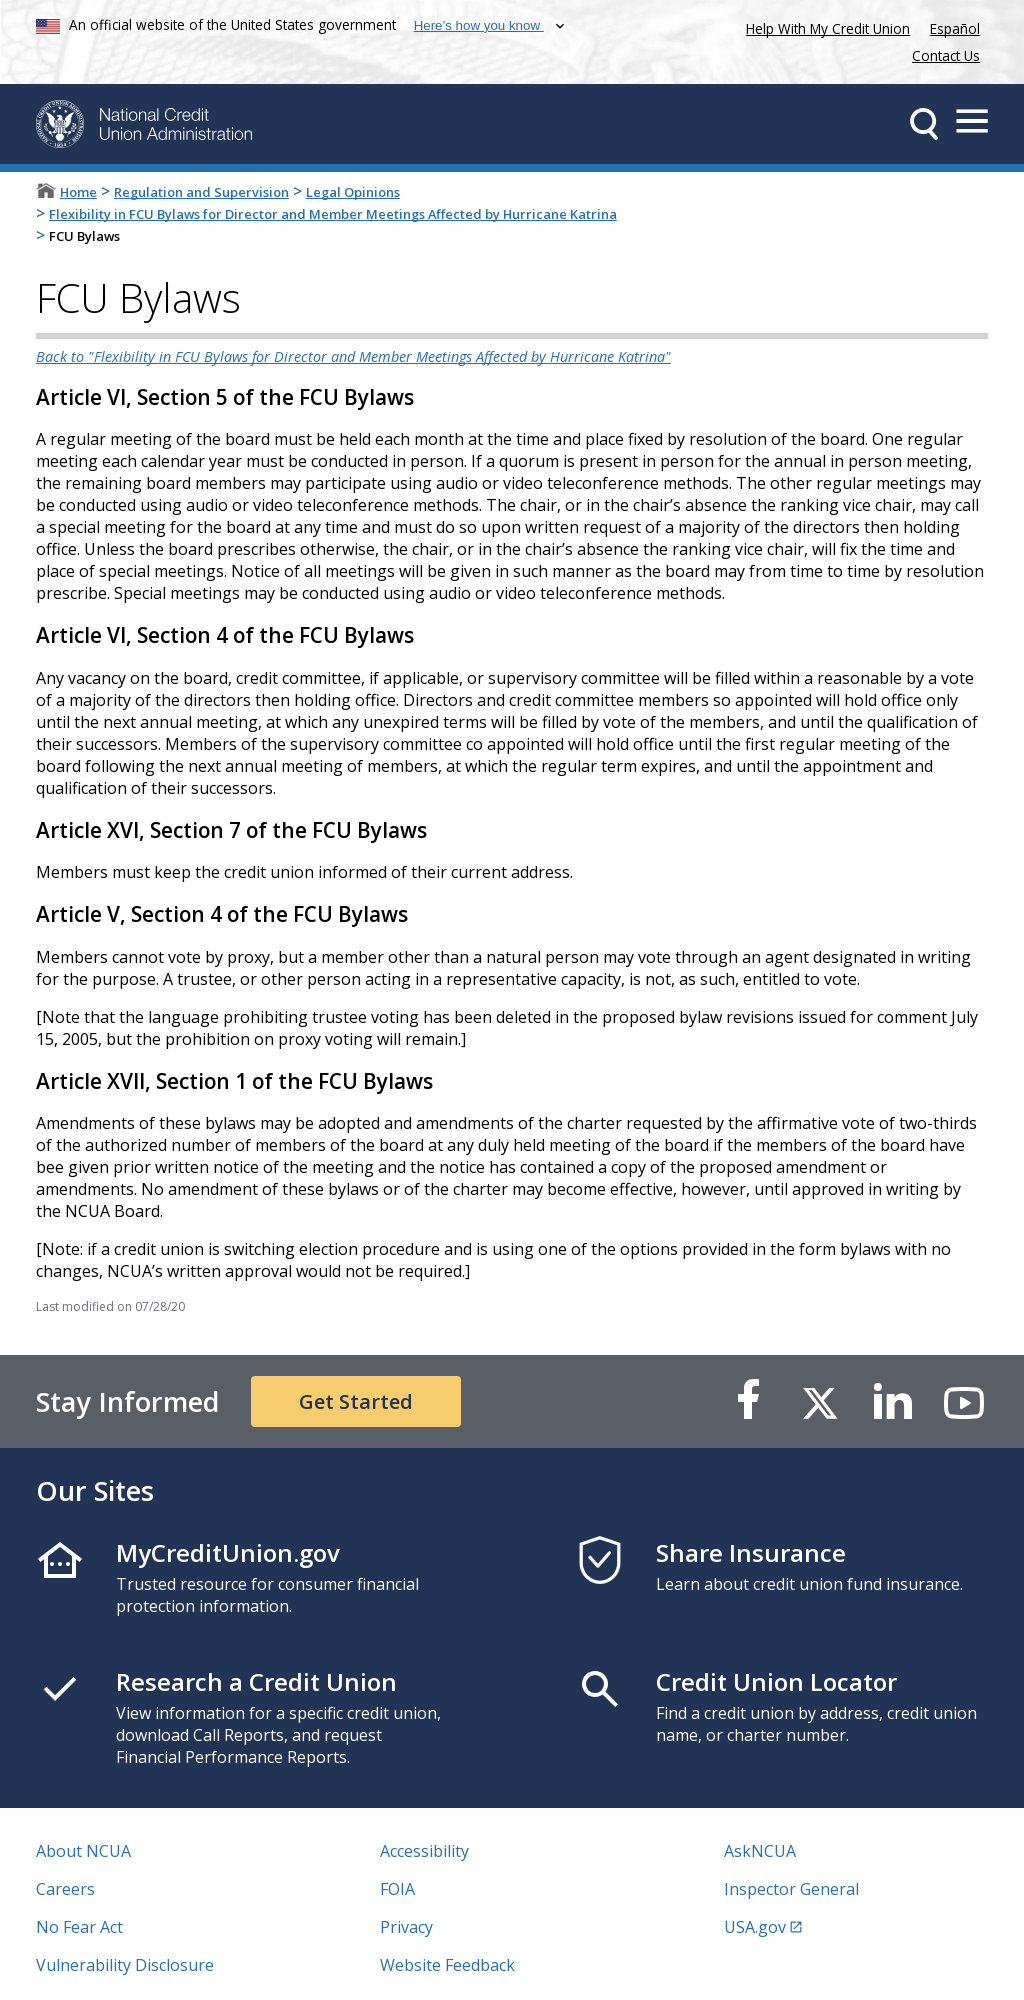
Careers (65, 1889)
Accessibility (424, 1851)
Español (955, 28)
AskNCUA (760, 1851)
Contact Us (946, 55)
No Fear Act (79, 1927)
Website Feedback (447, 1965)
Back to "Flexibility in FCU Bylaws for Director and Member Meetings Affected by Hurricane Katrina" (353, 356)
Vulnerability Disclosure (125, 1965)
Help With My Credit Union (824, 26)
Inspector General (791, 1889)
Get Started (356, 1401)
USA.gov (755, 1927)
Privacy (406, 1927)
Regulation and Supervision (201, 192)
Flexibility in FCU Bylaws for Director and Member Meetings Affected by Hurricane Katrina (333, 214)
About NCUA (83, 1851)
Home (78, 192)
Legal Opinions (353, 192)
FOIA (397, 1889)
